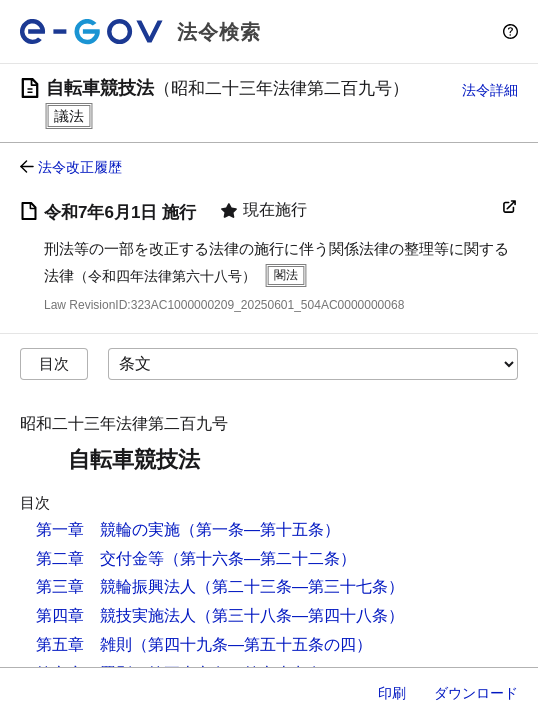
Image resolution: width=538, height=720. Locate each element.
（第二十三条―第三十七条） (300, 586)
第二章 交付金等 (100, 558)
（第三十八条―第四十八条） (300, 615)
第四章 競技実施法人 (116, 615)
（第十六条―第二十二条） (260, 558)
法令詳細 (490, 90)
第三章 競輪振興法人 (116, 586)
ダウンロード (476, 693)
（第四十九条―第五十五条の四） (252, 644)
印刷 (392, 693)
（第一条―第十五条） (260, 529)
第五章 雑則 (84, 644)
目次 (54, 363)
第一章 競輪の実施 (108, 529)
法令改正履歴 (80, 167)
